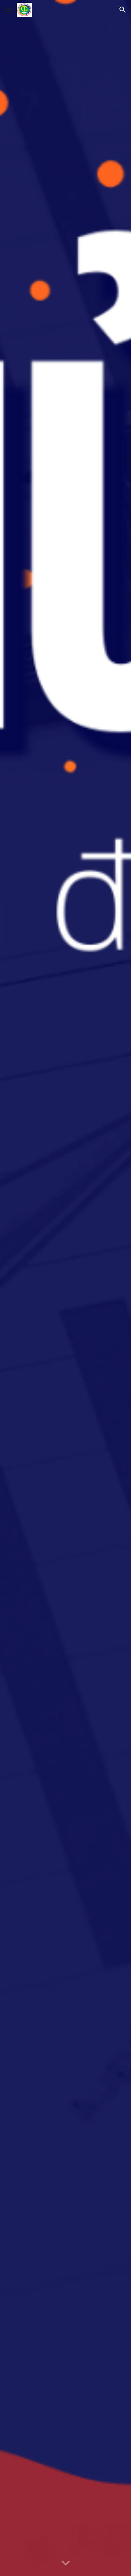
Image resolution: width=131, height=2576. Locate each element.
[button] (8, 9)
